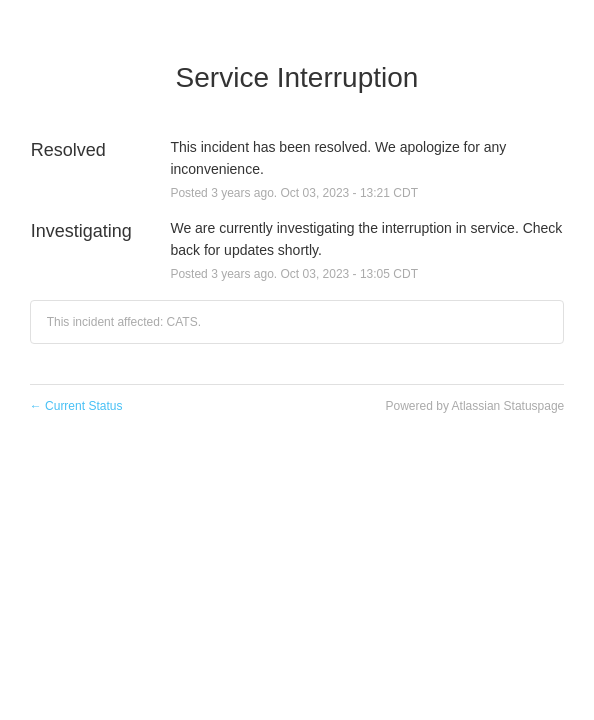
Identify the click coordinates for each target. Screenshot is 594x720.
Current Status (76, 406)
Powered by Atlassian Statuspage (475, 406)
